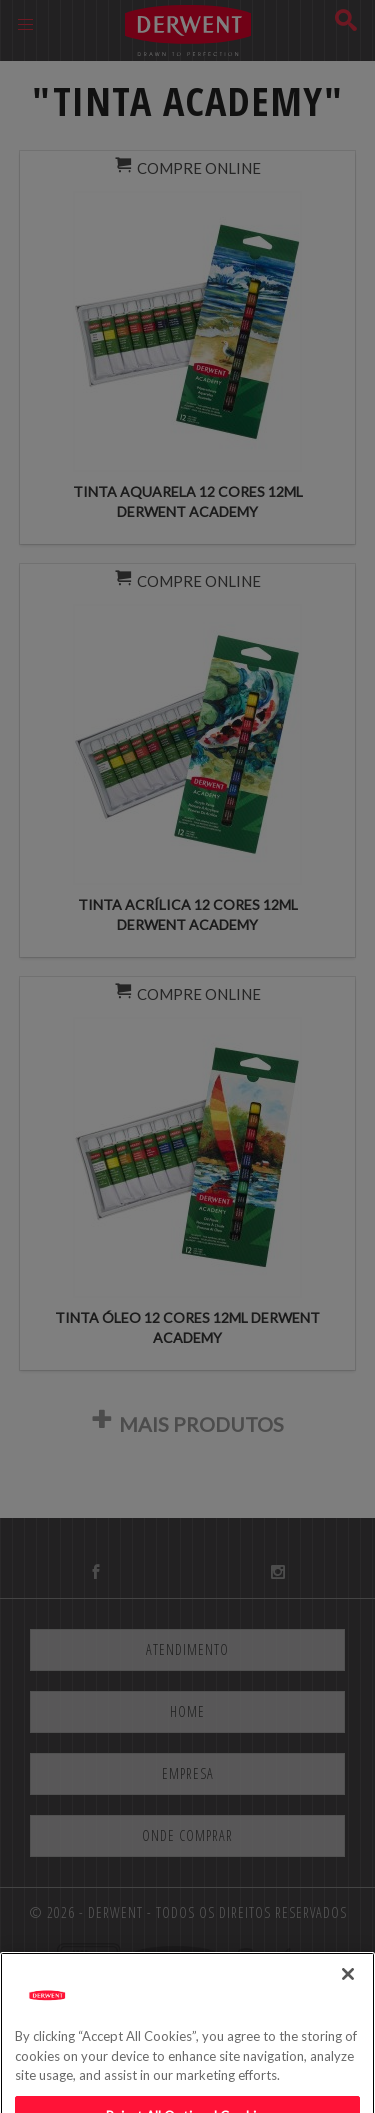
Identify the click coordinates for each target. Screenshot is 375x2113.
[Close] (348, 2002)
